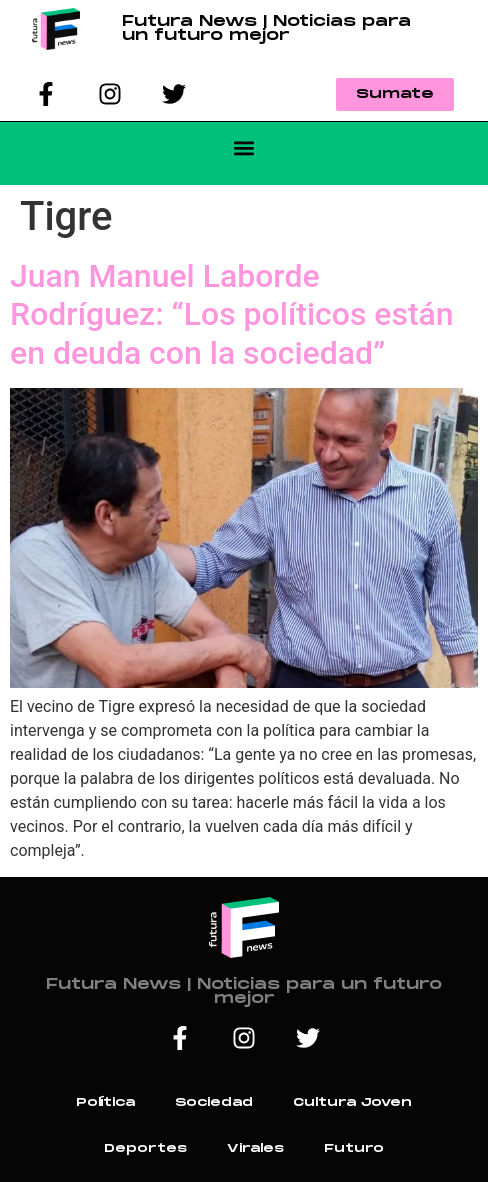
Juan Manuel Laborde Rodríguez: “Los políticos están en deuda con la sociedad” (232, 314)
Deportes (145, 1148)
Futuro (354, 1148)
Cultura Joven (352, 1102)
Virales (255, 1148)
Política (105, 1102)
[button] (244, 148)
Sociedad (214, 1102)
